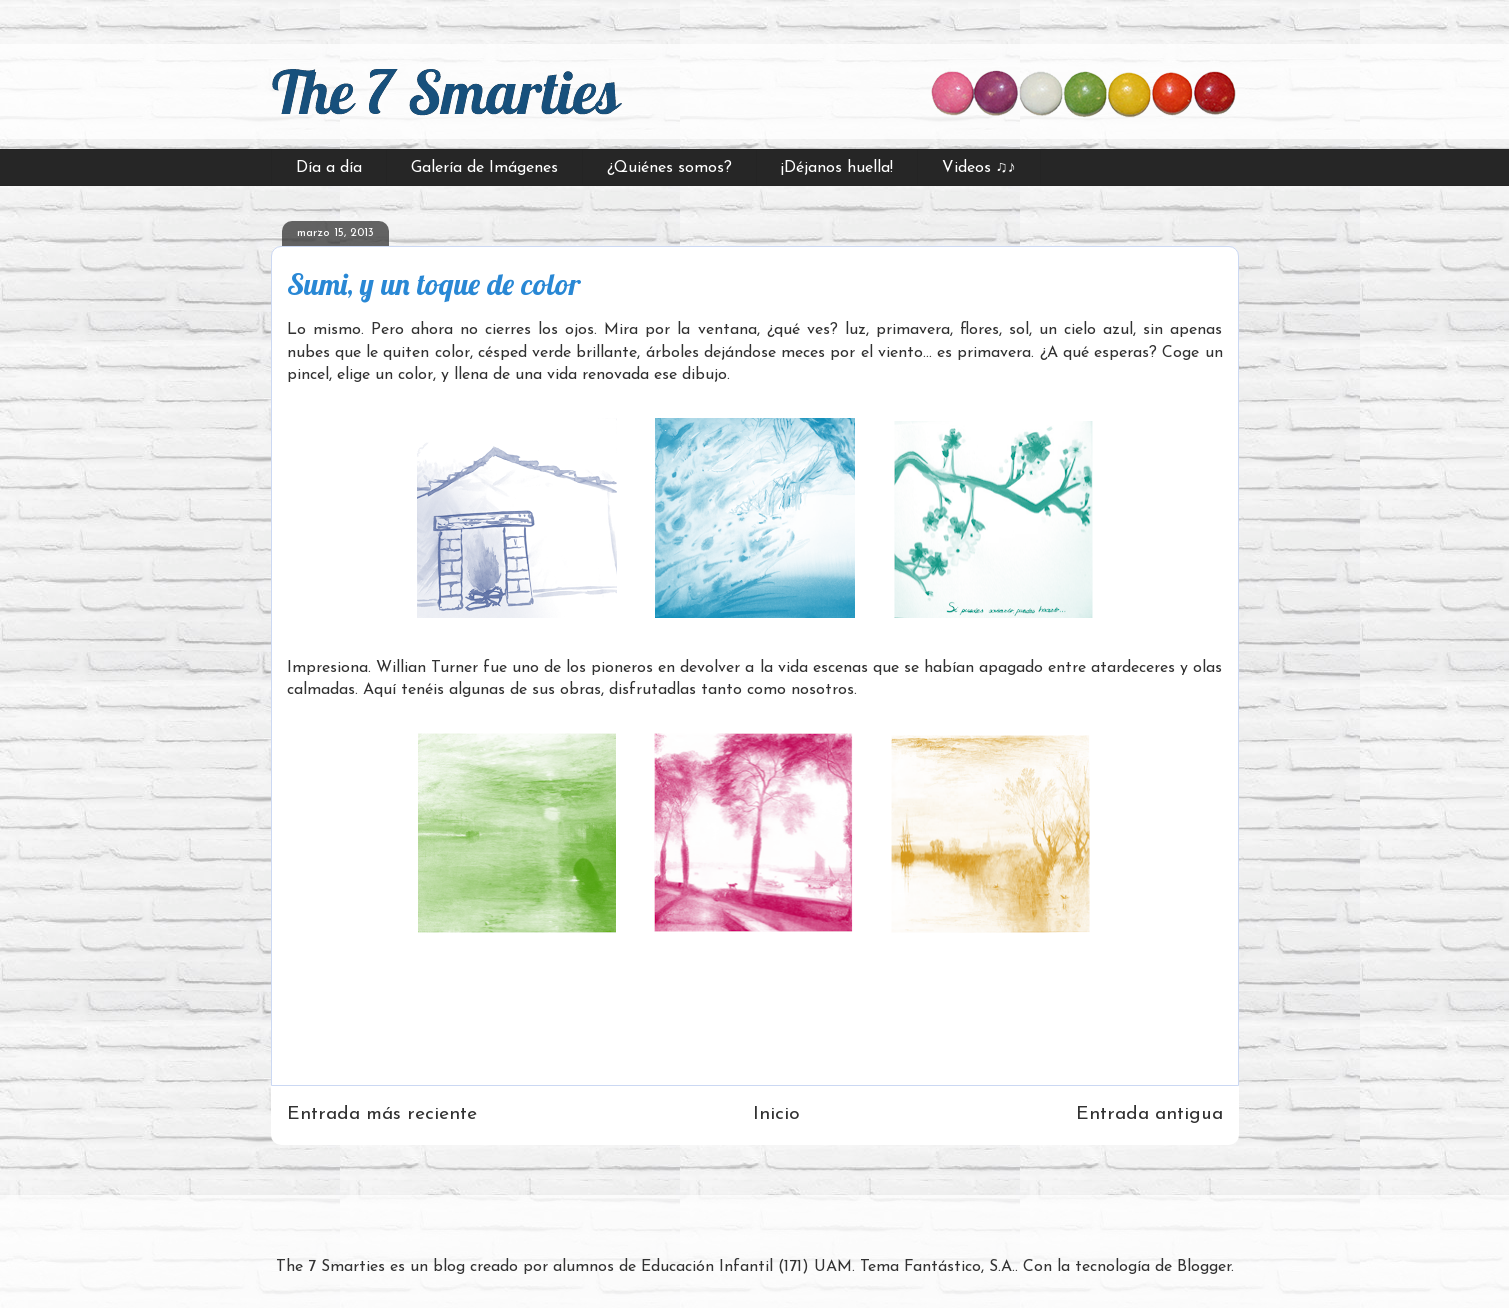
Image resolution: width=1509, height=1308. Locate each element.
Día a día (329, 168)
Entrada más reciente (382, 1114)
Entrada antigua (1149, 1114)
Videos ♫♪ (979, 168)
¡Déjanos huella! (837, 168)
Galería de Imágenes (484, 168)
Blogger (1204, 1267)
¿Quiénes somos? (669, 168)
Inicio (776, 1114)
